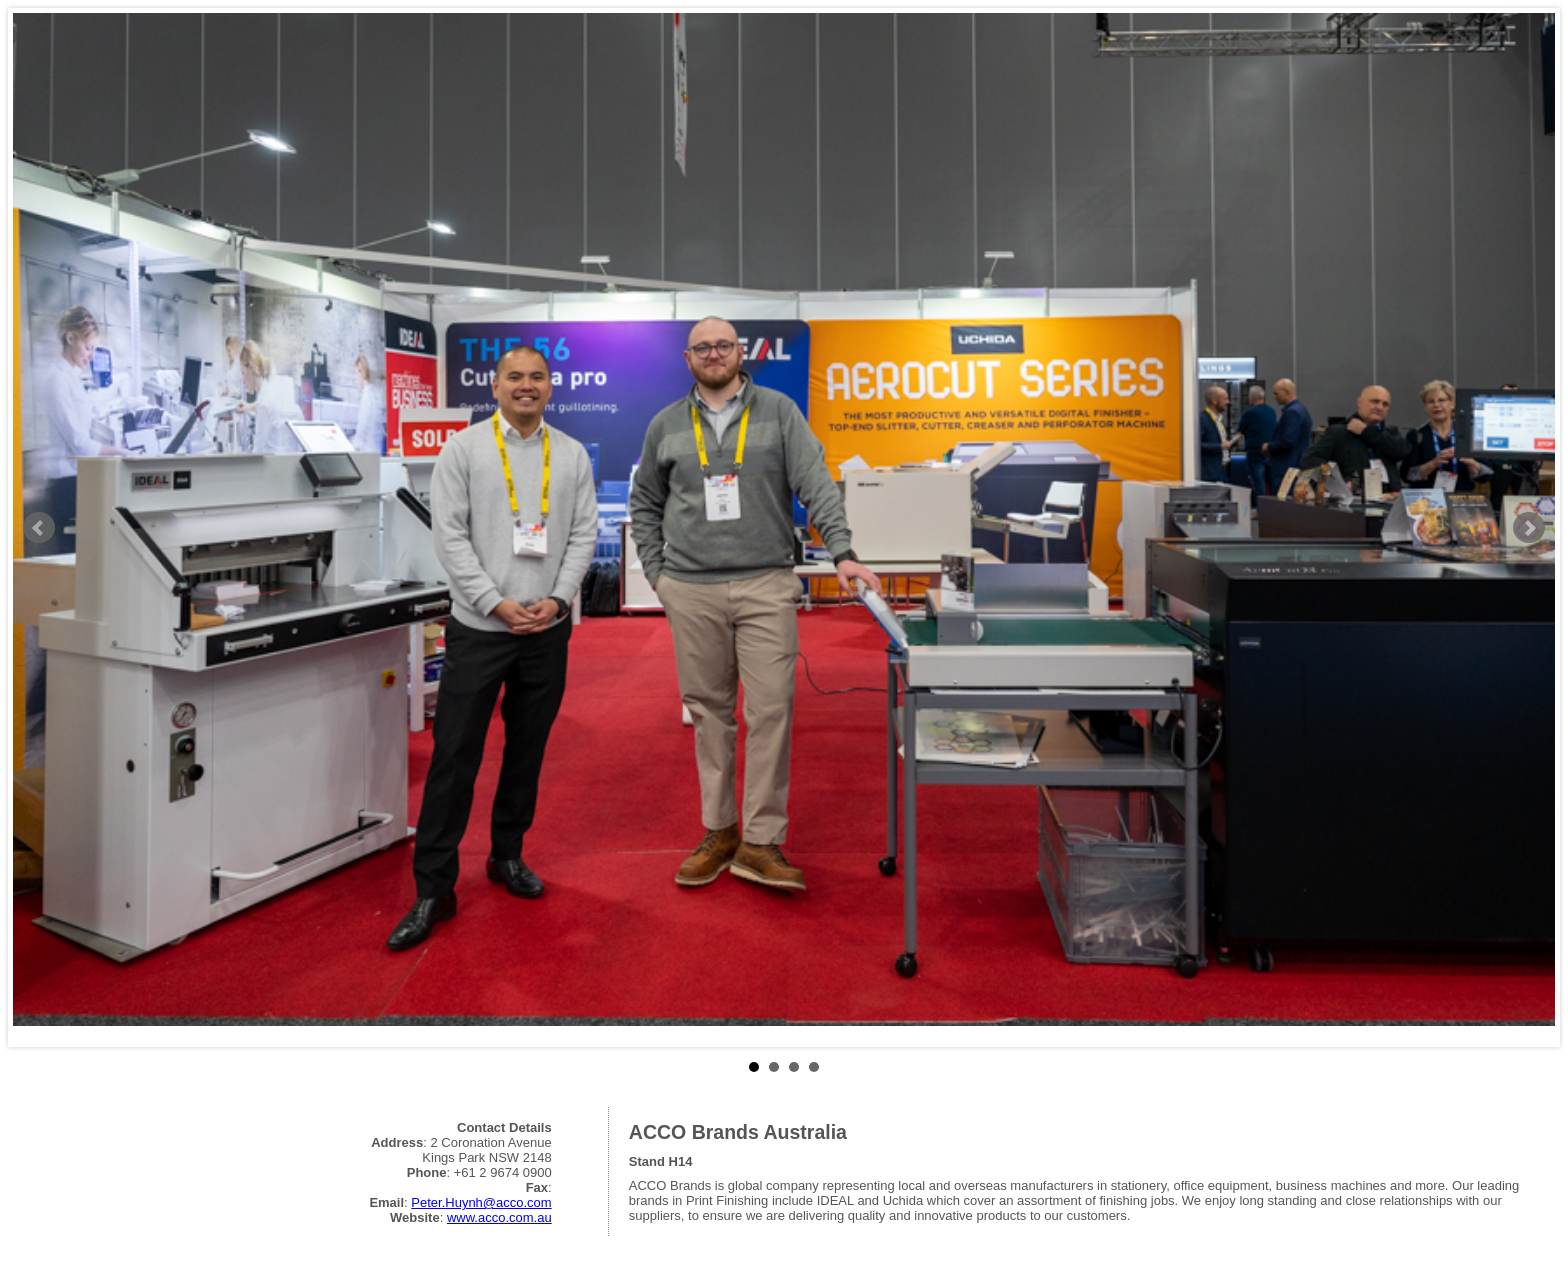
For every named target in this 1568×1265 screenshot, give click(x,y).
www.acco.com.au (499, 1217)
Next (1529, 528)
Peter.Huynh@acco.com (481, 1202)
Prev (39, 528)
